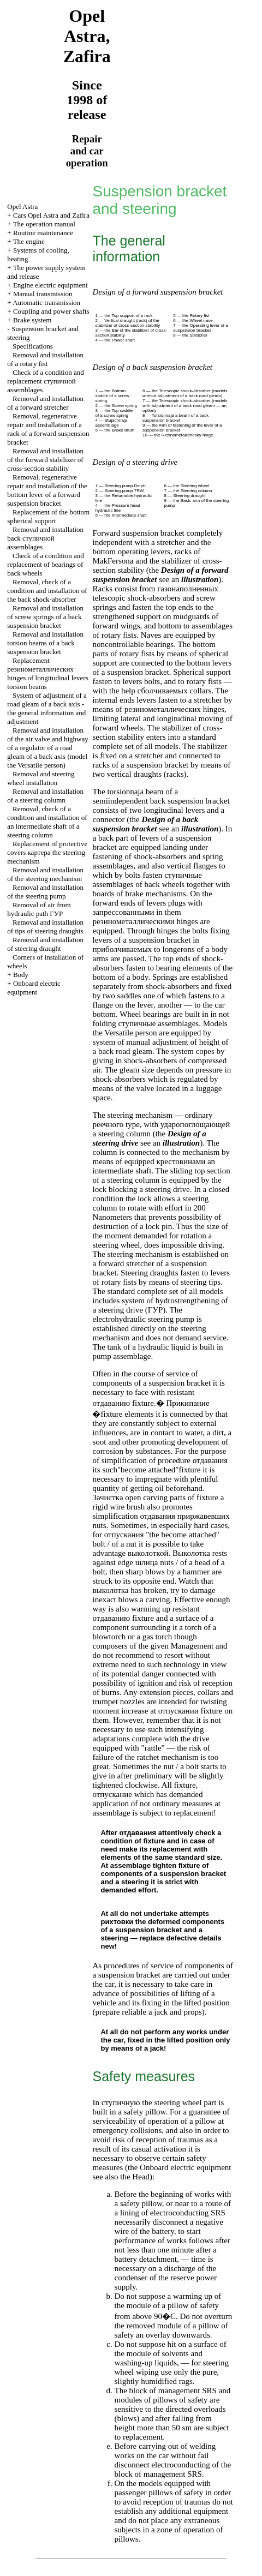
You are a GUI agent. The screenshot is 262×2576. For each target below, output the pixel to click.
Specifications (33, 346)
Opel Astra (22, 206)
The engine (29, 241)
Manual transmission (43, 294)
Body (20, 975)
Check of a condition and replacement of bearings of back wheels (45, 564)
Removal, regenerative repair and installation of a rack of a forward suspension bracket (48, 429)
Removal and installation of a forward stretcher (45, 402)
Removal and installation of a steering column (45, 795)
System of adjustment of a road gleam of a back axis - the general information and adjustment (47, 708)
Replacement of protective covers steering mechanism (47, 852)
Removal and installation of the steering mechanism (45, 874)
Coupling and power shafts (51, 311)
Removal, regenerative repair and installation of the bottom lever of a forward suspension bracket (47, 490)
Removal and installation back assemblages (45, 538)
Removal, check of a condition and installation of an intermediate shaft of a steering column (47, 822)
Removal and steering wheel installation (40, 778)
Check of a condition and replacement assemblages (45, 381)
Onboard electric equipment (34, 987)
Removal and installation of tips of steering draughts (45, 926)
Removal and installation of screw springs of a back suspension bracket (45, 617)
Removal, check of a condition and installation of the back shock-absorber (47, 590)
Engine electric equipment (50, 285)
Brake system (32, 320)
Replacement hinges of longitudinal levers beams (47, 673)
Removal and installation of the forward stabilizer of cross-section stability (45, 459)
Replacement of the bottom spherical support (48, 516)
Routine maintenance (43, 233)
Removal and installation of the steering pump (45, 891)
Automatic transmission (46, 302)
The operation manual (44, 224)
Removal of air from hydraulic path (38, 909)
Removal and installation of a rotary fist (45, 359)
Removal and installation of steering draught (45, 944)
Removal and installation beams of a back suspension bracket (45, 643)
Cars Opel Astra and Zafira (51, 215)
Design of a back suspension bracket (145, 824)
